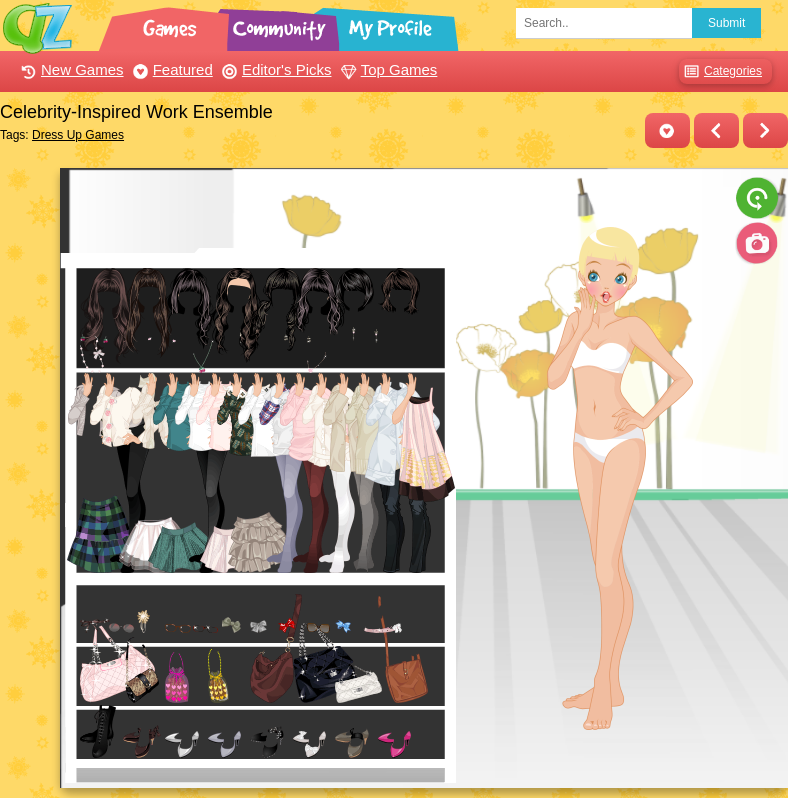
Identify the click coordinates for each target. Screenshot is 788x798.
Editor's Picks (274, 69)
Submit (726, 23)
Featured (170, 69)
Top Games (387, 69)
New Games (70, 69)
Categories (720, 71)
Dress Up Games (78, 135)
